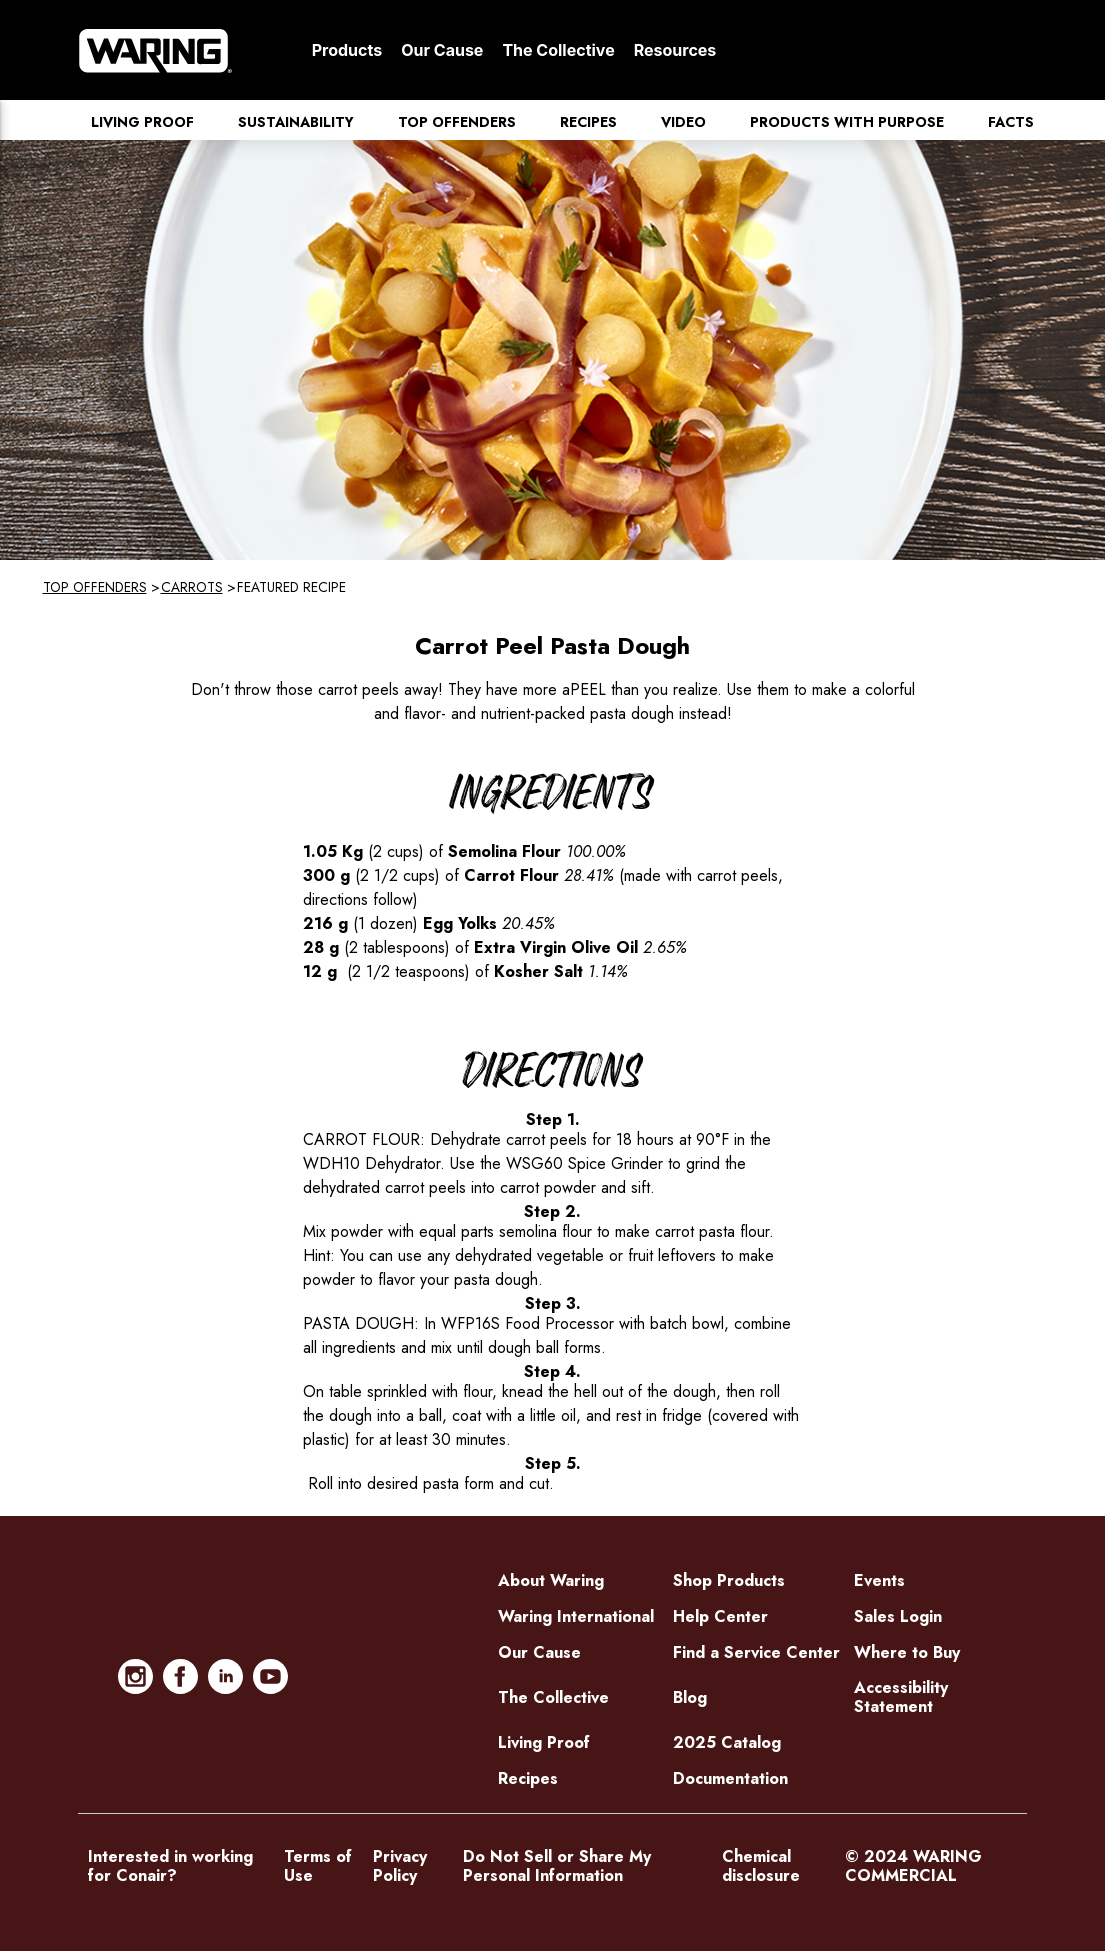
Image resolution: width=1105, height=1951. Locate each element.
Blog (690, 1697)
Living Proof (142, 122)
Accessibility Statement (901, 1697)
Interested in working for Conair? (170, 1866)
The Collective (558, 50)
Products (347, 50)
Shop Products (729, 1580)
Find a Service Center (756, 1652)
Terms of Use (318, 1866)
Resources (675, 50)
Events (879, 1580)
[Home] (155, 50)
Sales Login (898, 1616)
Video (683, 122)
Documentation (730, 1778)
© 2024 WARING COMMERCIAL (913, 1866)
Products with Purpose (847, 122)
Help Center (720, 1616)
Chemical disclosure (761, 1866)
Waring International (576, 1616)
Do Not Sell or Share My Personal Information (557, 1866)
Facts (1011, 122)
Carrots (192, 587)
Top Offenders (457, 122)
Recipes (588, 122)
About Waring (551, 1580)
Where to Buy (907, 1652)
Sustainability (296, 122)
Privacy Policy (400, 1866)
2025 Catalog (727, 1742)
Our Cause (442, 50)
